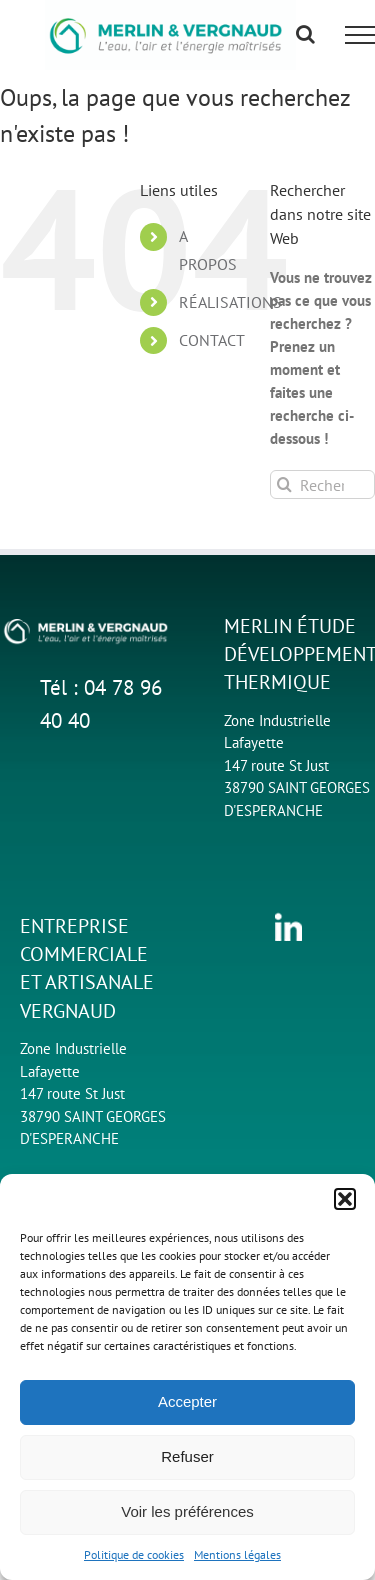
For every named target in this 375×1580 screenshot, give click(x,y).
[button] (345, 1199)
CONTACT (212, 340)
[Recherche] (284, 484)
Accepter (187, 1401)
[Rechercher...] (322, 484)
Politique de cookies (134, 1554)
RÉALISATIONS (230, 302)
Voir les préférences (187, 1511)
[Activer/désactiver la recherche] (305, 34)
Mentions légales (237, 1554)
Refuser (187, 1456)
